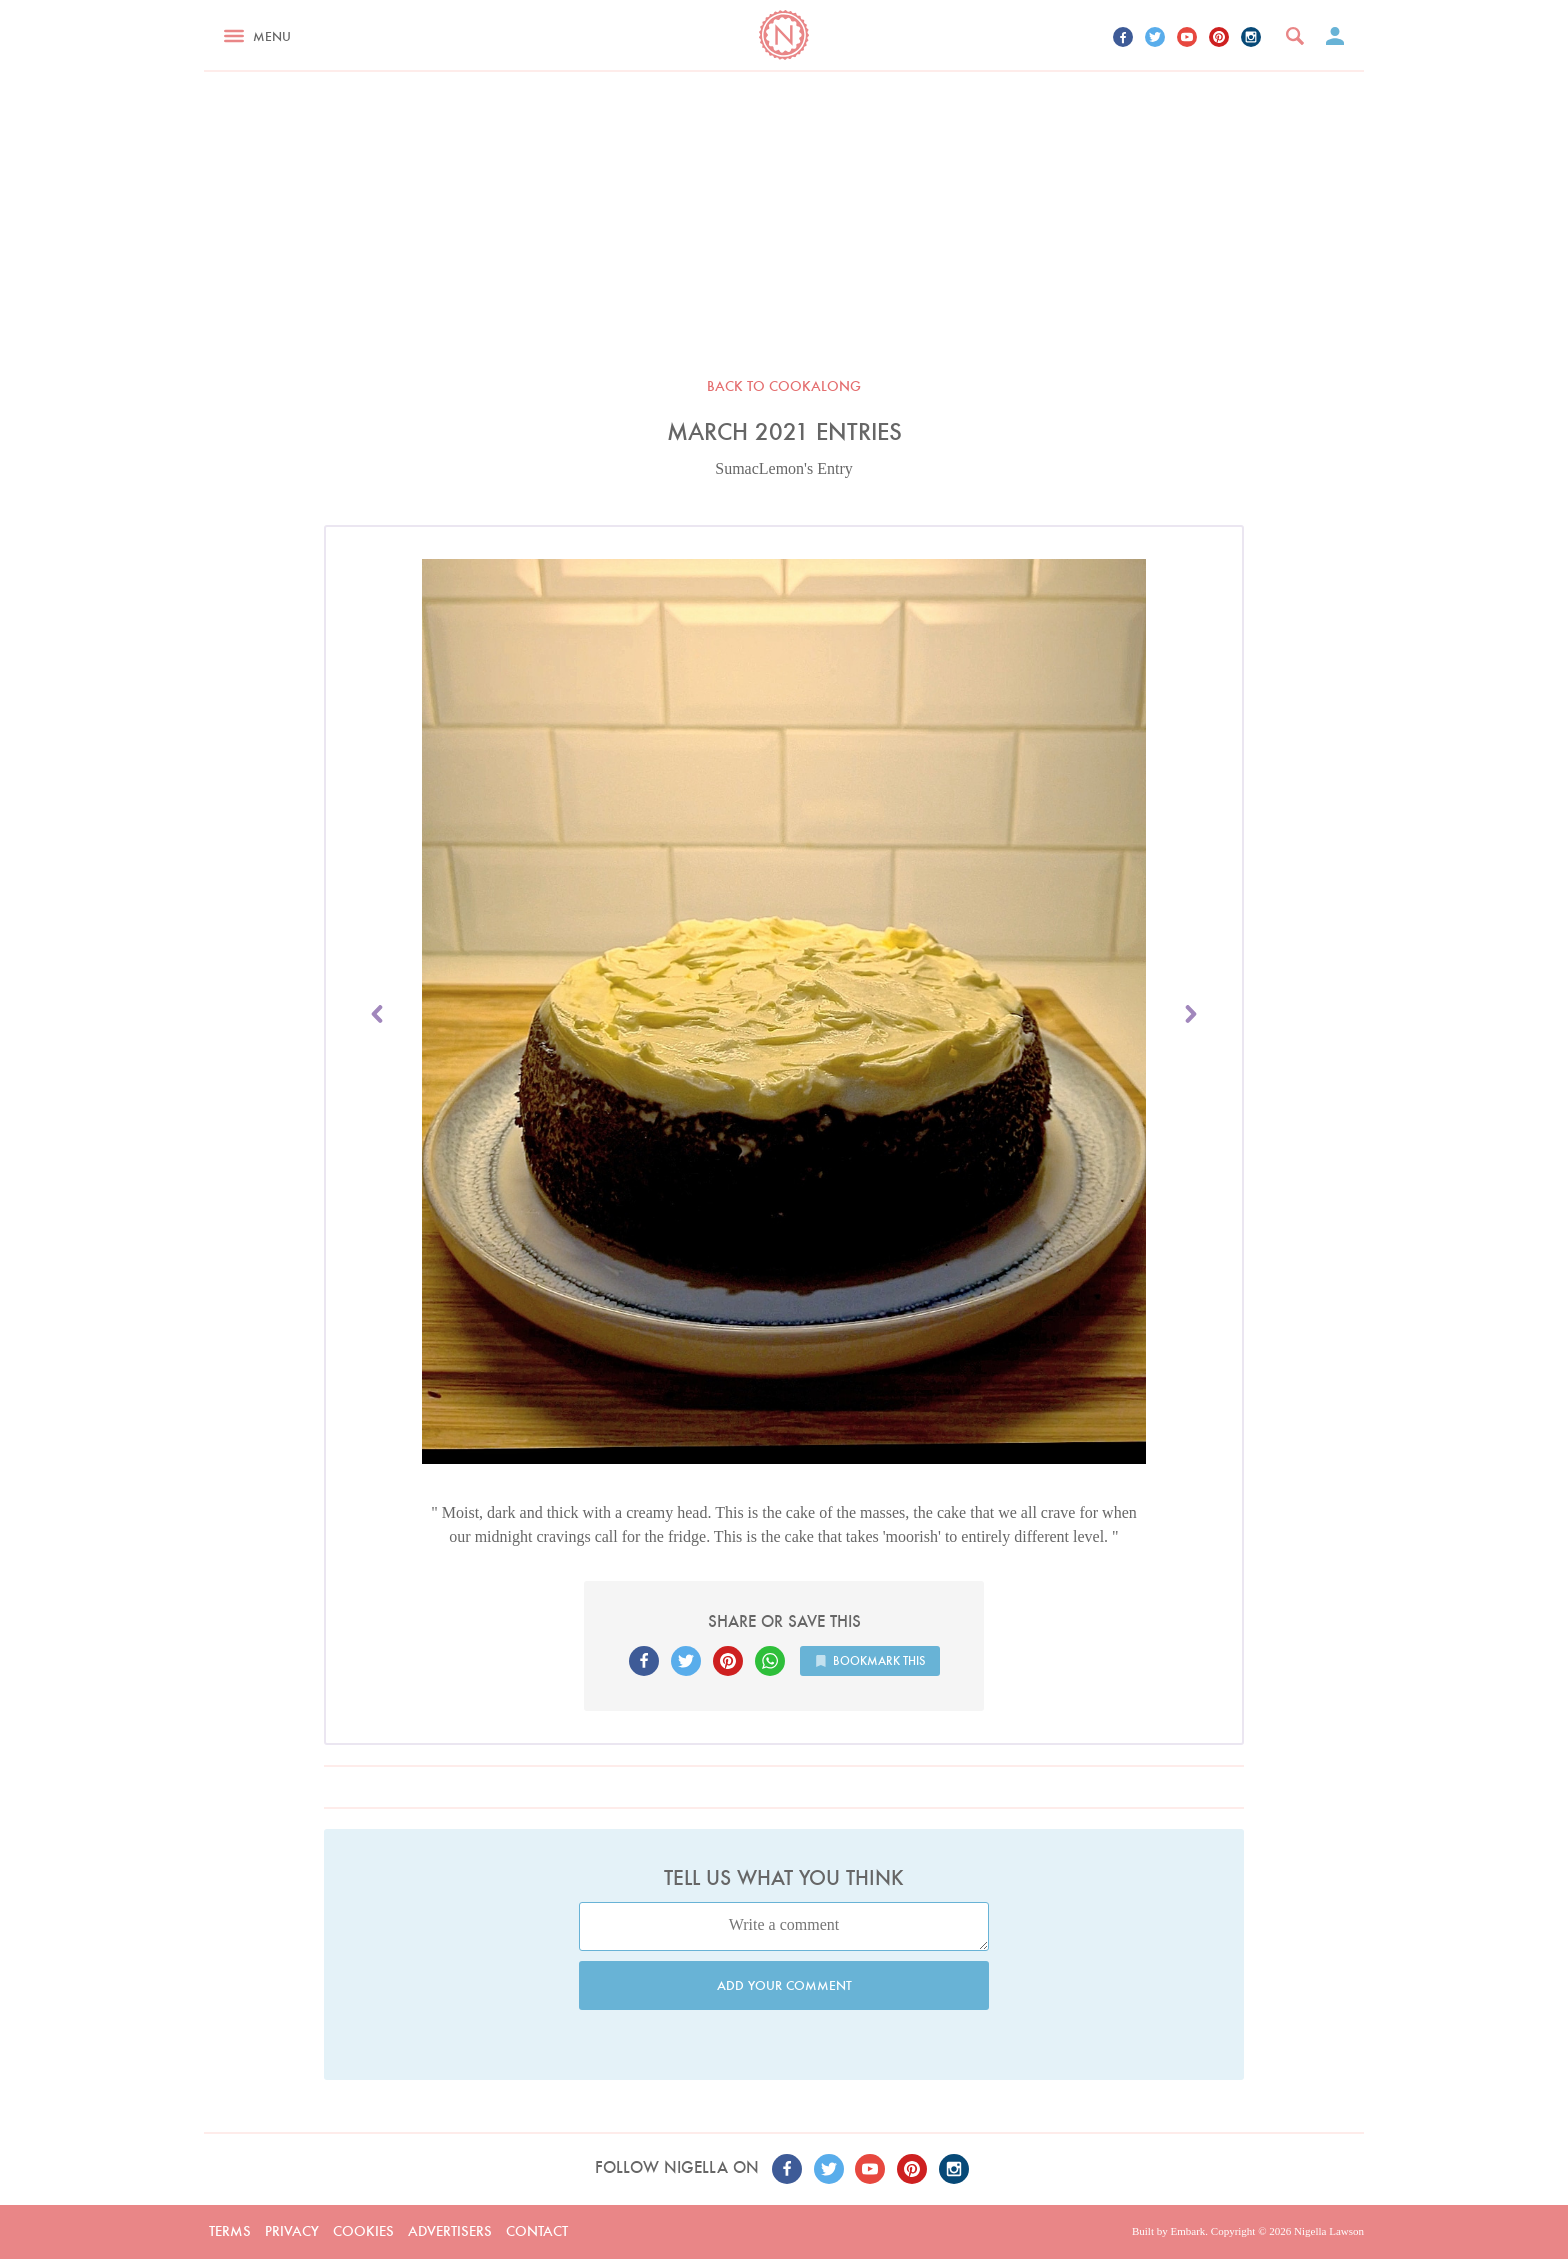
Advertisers (450, 2231)
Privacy (292, 2231)
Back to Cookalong (784, 386)
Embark (1187, 2231)
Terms (230, 2231)
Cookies (363, 2231)
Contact (537, 2231)
